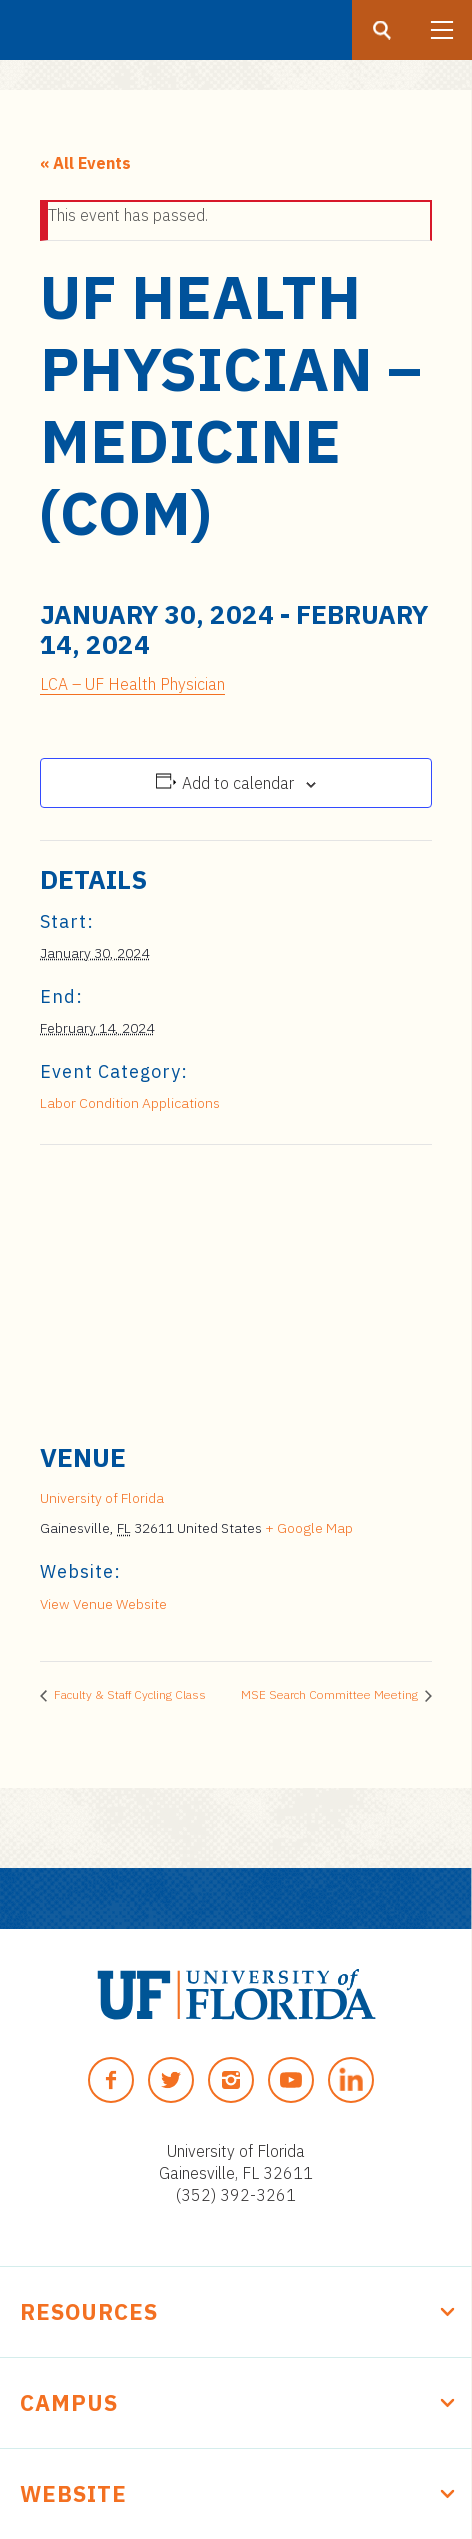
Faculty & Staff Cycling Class (128, 1694)
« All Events (85, 163)
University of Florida (102, 1498)
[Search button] (382, 30)
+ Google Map (309, 1528)
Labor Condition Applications (130, 1103)
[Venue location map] (236, 1289)
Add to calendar (238, 783)
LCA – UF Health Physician (132, 684)
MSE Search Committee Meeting (331, 1694)
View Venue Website (103, 1604)
